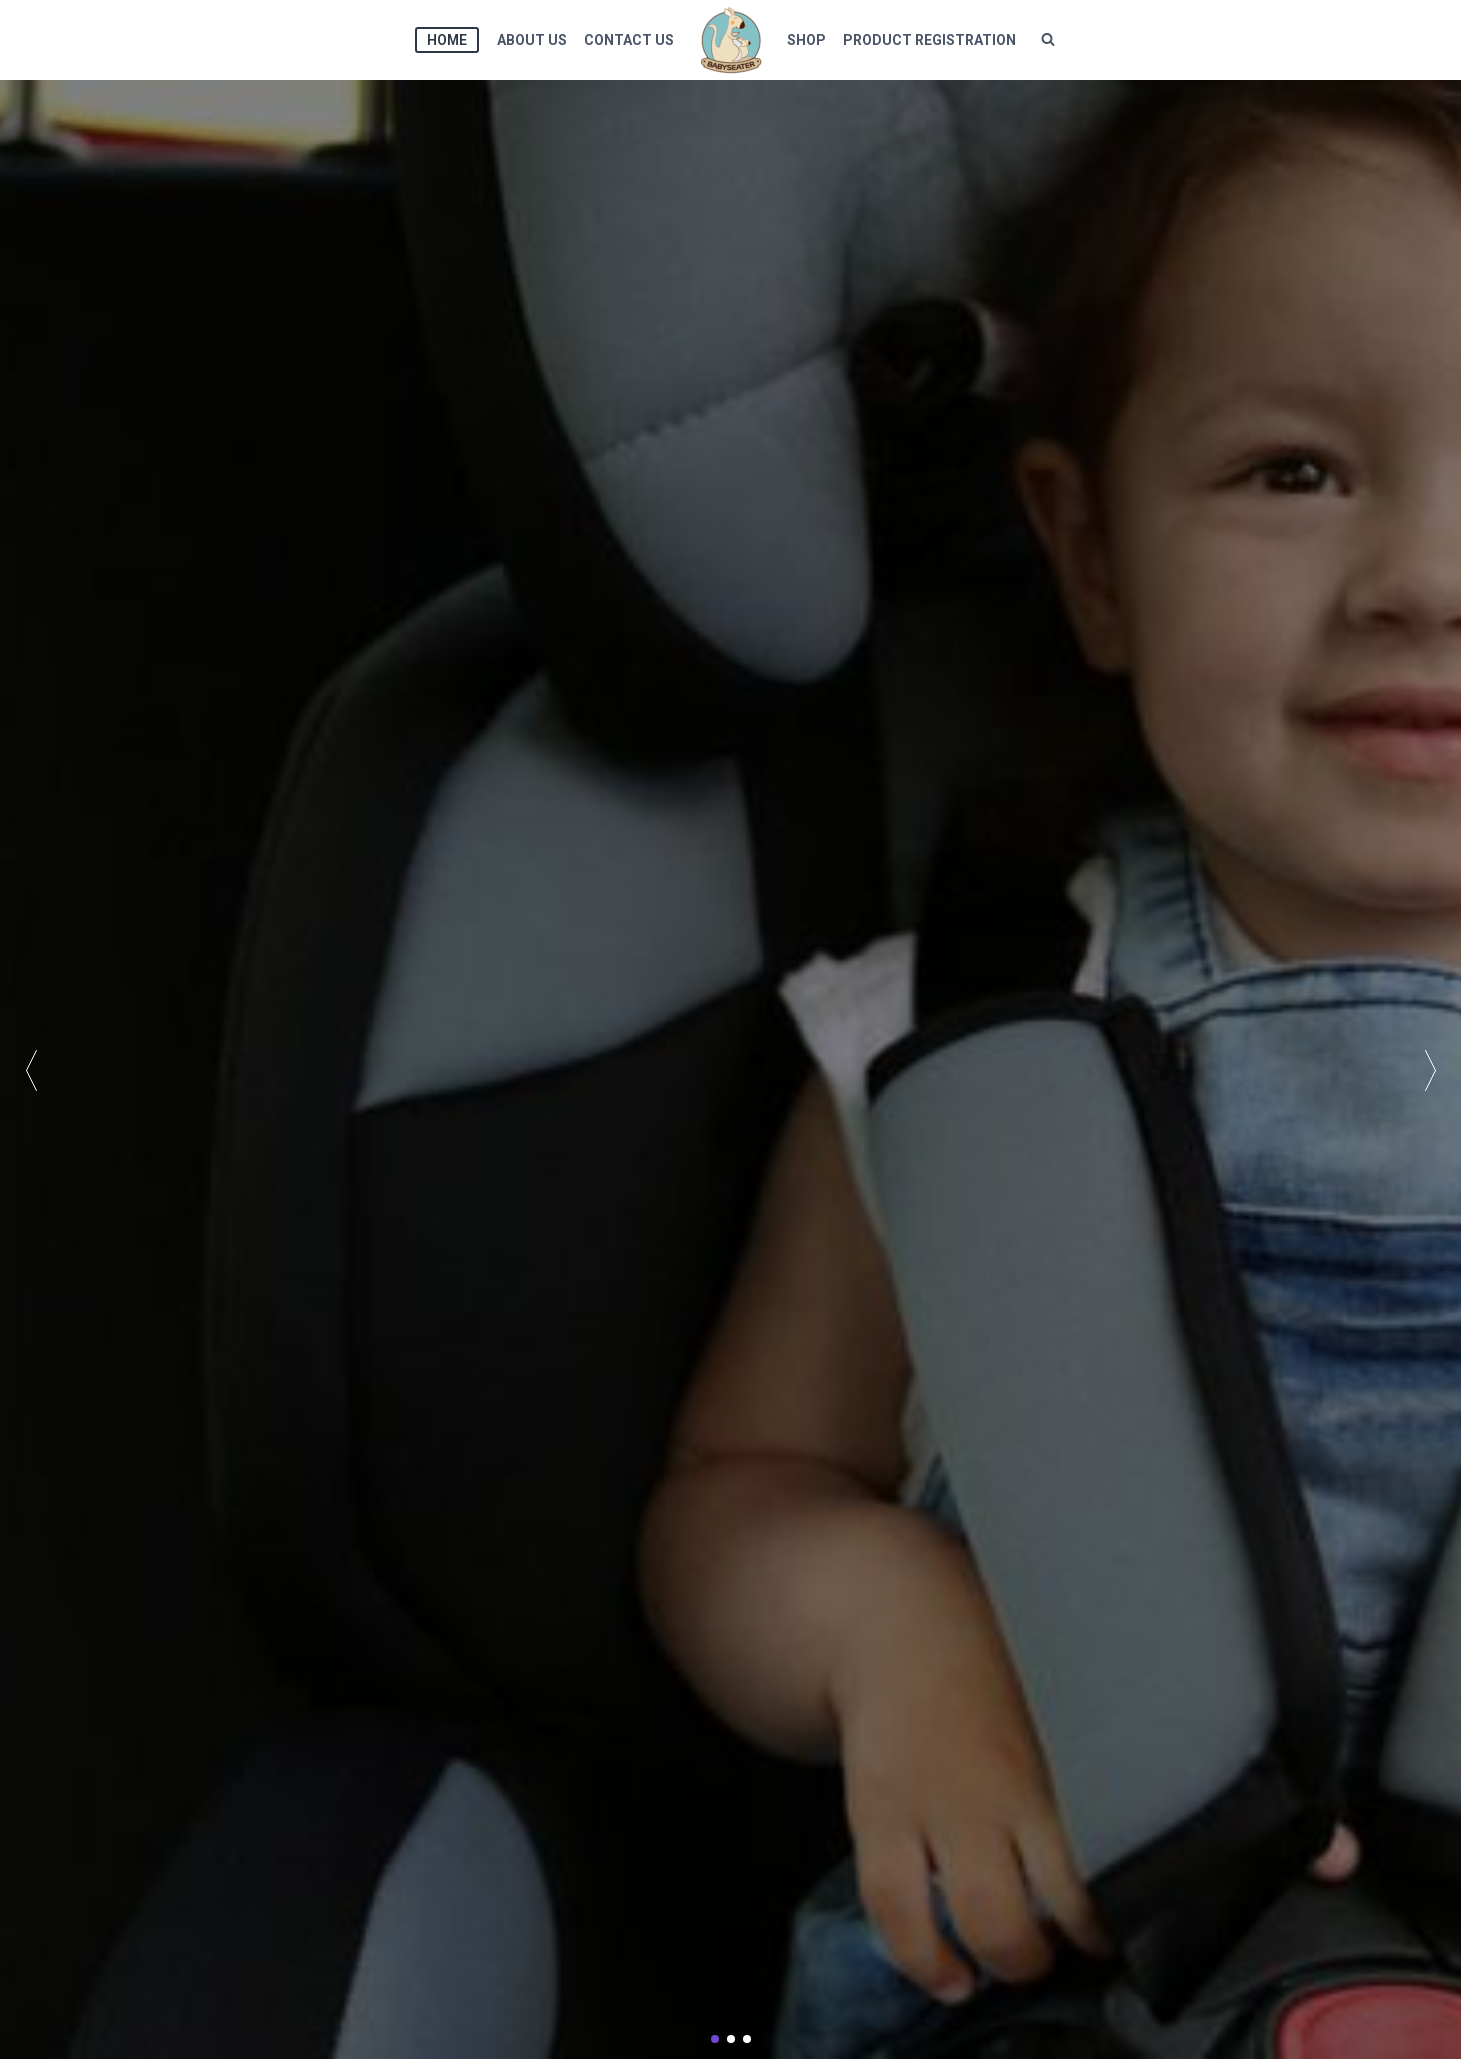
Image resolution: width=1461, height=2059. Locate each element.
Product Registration (929, 40)
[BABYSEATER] (731, 40)
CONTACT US (629, 40)
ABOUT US (532, 40)
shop (806, 40)
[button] (1430, 1069)
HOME (447, 40)
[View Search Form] (1048, 40)
